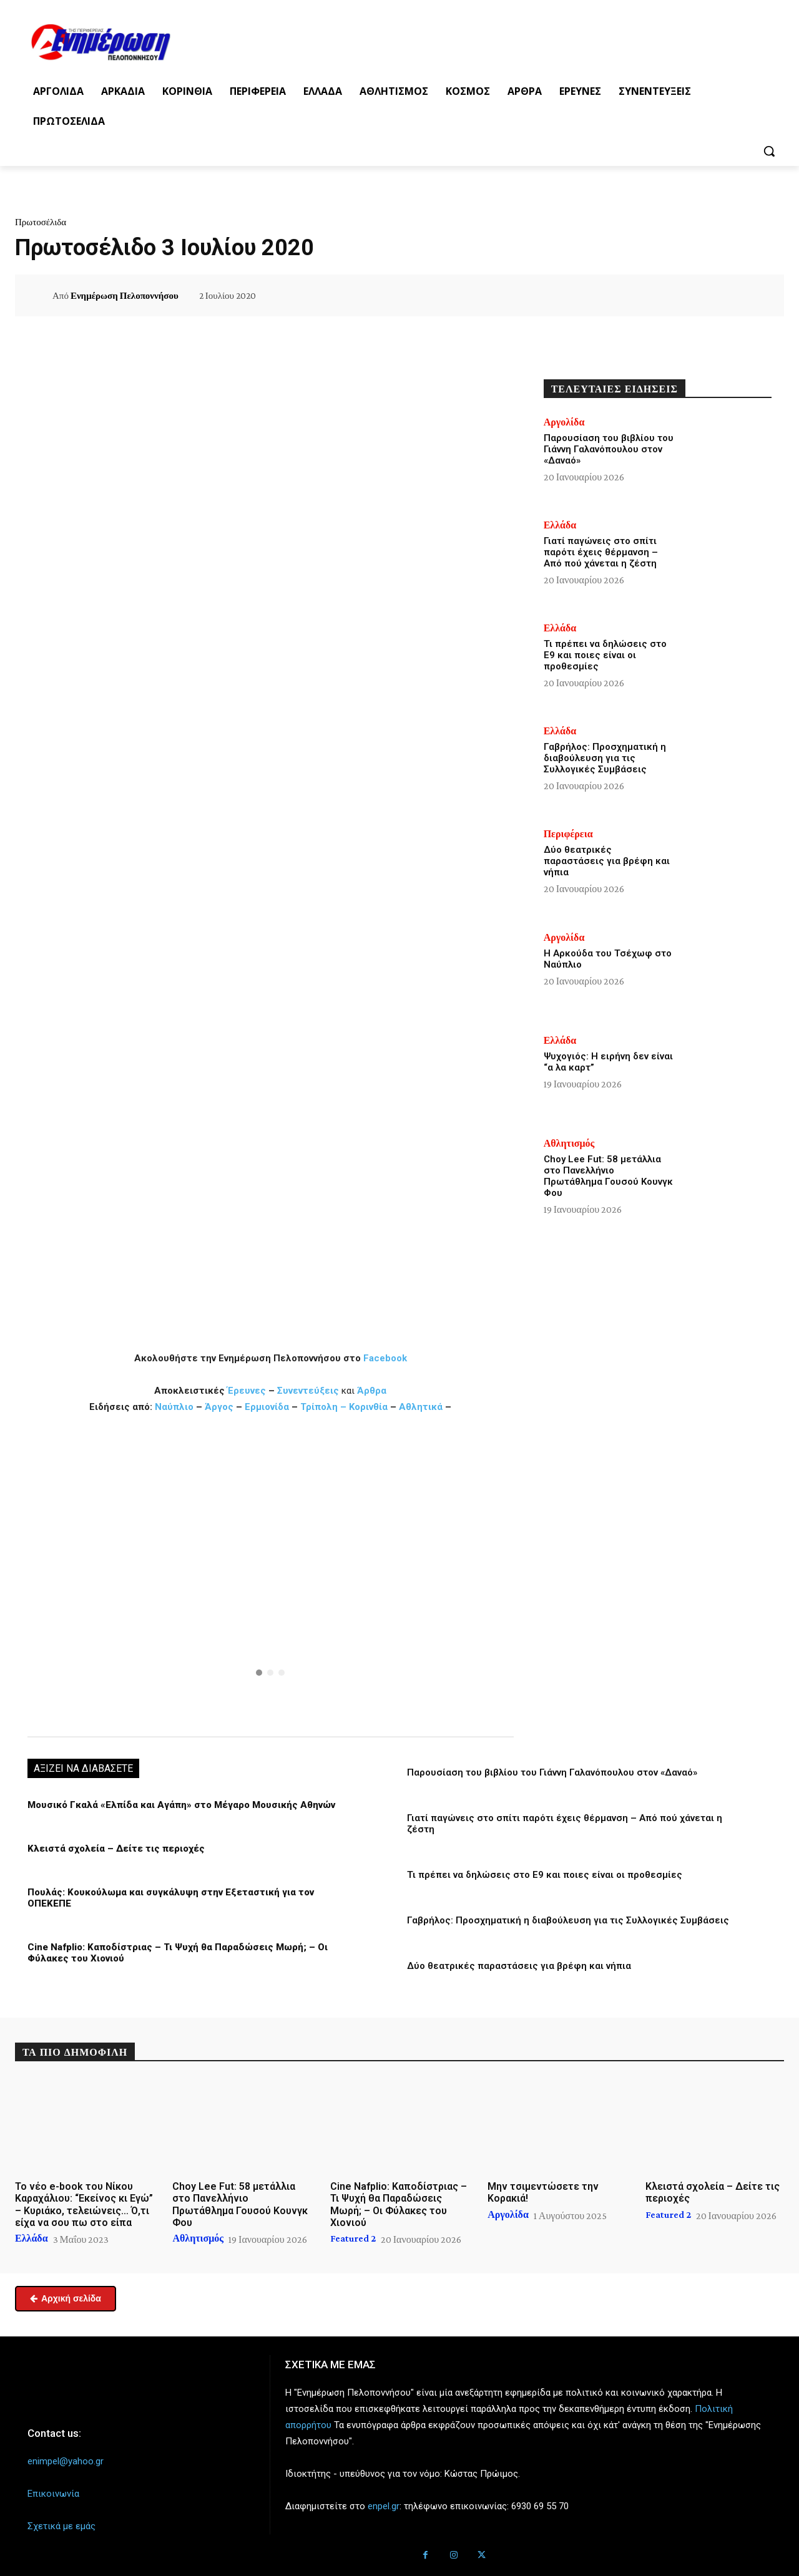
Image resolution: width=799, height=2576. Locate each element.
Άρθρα (371, 1390)
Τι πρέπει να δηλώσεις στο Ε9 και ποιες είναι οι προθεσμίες (544, 1874)
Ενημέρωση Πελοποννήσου (125, 296)
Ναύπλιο (175, 1406)
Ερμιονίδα (268, 1406)
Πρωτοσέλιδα (40, 222)
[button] (769, 151)
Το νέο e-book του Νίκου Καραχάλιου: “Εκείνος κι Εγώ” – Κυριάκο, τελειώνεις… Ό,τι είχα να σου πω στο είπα (84, 2204)
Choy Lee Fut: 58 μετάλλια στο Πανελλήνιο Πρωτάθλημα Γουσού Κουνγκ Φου (608, 1176)
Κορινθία (368, 1406)
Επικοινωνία (53, 2493)
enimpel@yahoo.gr (65, 2461)
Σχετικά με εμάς (61, 2526)
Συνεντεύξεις (308, 1390)
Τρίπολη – (323, 1406)
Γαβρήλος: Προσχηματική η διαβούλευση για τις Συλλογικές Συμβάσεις (568, 1920)
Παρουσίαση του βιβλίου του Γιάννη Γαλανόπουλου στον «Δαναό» (552, 1772)
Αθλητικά (422, 1406)
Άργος (220, 1406)
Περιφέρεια (568, 834)
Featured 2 (353, 2238)
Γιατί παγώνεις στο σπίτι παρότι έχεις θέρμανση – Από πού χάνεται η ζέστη (601, 552)
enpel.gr (384, 2506)
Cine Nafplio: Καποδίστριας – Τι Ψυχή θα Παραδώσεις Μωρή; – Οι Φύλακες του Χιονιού (398, 2204)
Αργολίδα (564, 422)
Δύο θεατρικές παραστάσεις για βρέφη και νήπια (519, 1965)
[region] (270, 1574)
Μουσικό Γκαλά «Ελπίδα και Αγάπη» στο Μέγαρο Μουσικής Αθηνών (181, 1804)
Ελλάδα (560, 525)
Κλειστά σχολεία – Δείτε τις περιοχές (116, 1848)
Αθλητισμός (569, 1144)
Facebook (385, 1358)
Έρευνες (247, 1390)
